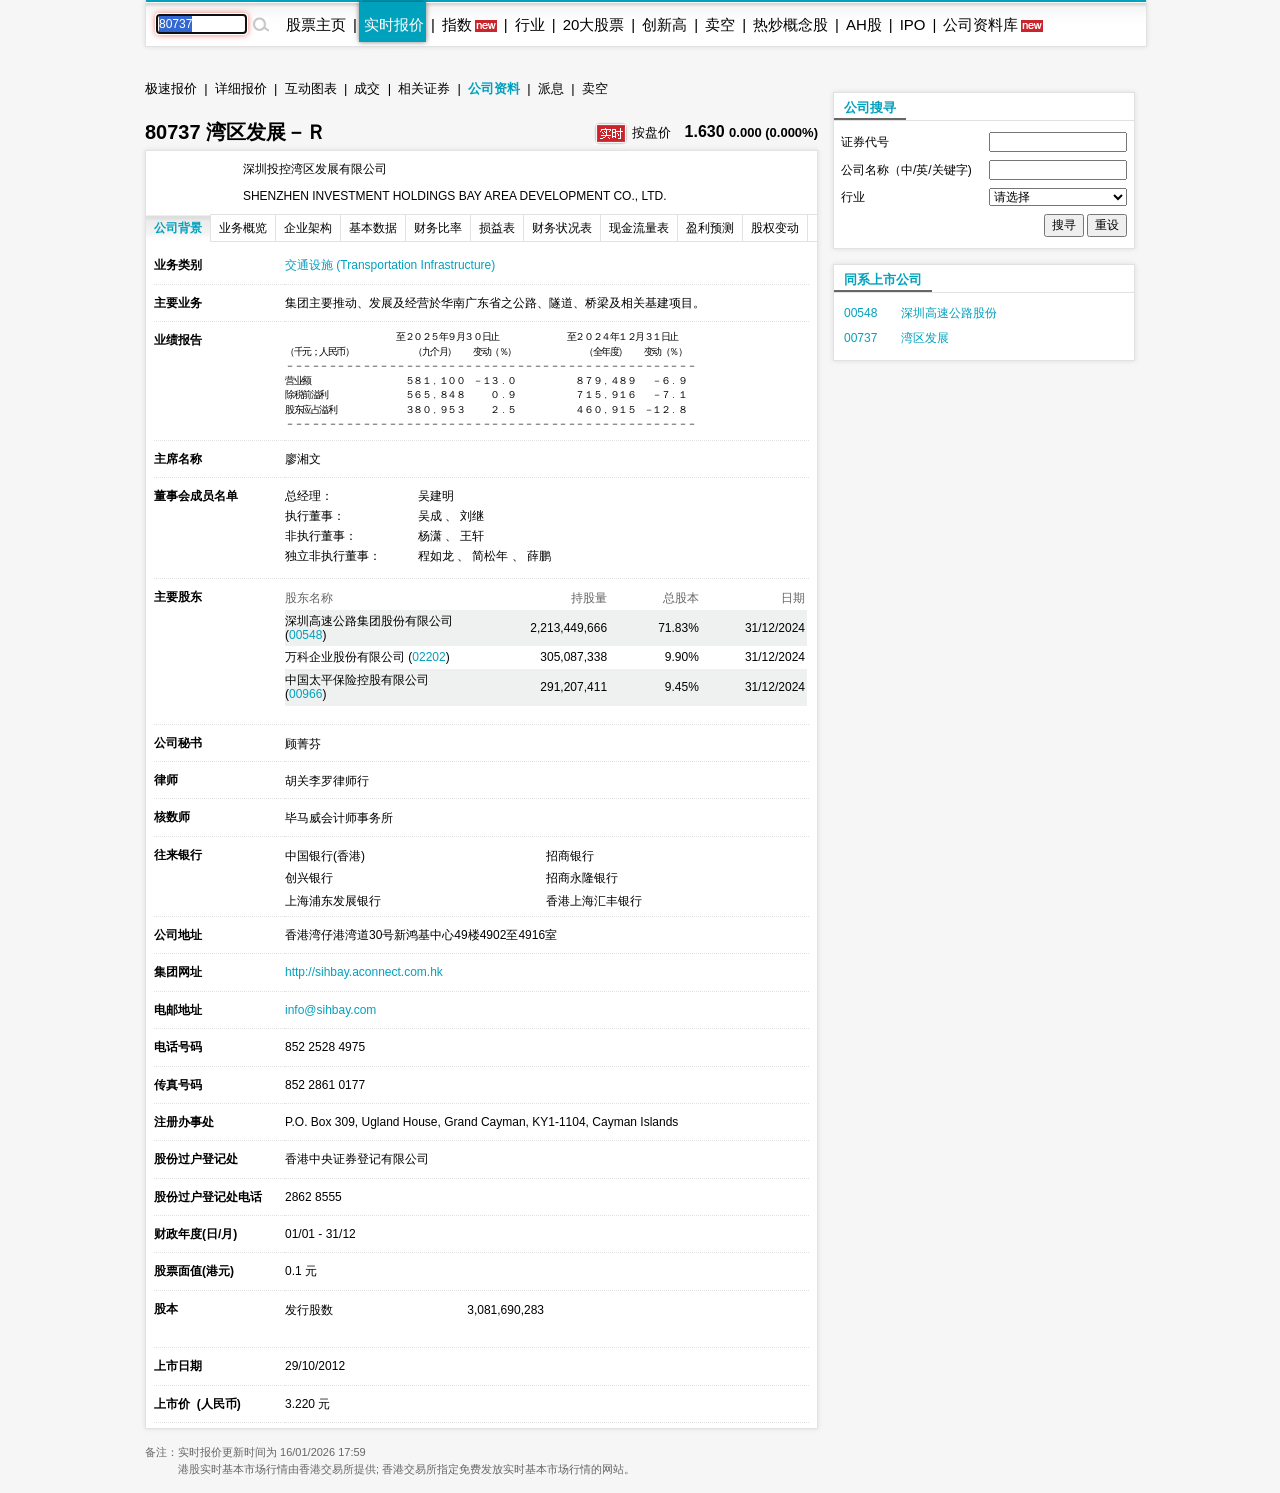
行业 (530, 24)
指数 (457, 24)
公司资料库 (980, 24)
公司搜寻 (870, 107)
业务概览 (243, 228)
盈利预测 (710, 228)
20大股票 (594, 24)
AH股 (864, 24)
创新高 (664, 24)
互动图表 (311, 88)
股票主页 (316, 24)
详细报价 (241, 88)
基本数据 (373, 228)
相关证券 (424, 88)
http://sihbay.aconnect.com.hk (364, 972)
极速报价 (171, 88)
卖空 (720, 24)
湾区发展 (925, 338)
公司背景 (178, 228)
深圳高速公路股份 (949, 313)
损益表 (497, 228)
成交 (367, 88)
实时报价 (394, 24)
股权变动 (775, 228)
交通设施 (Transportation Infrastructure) (390, 265)
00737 (860, 338)
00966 (305, 694)
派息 (551, 88)
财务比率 (438, 228)
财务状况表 (562, 228)
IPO (913, 24)
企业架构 (308, 228)
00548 (305, 635)
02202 (428, 657)
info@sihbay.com (330, 1010)
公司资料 (494, 88)
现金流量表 (639, 228)
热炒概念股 (790, 24)
